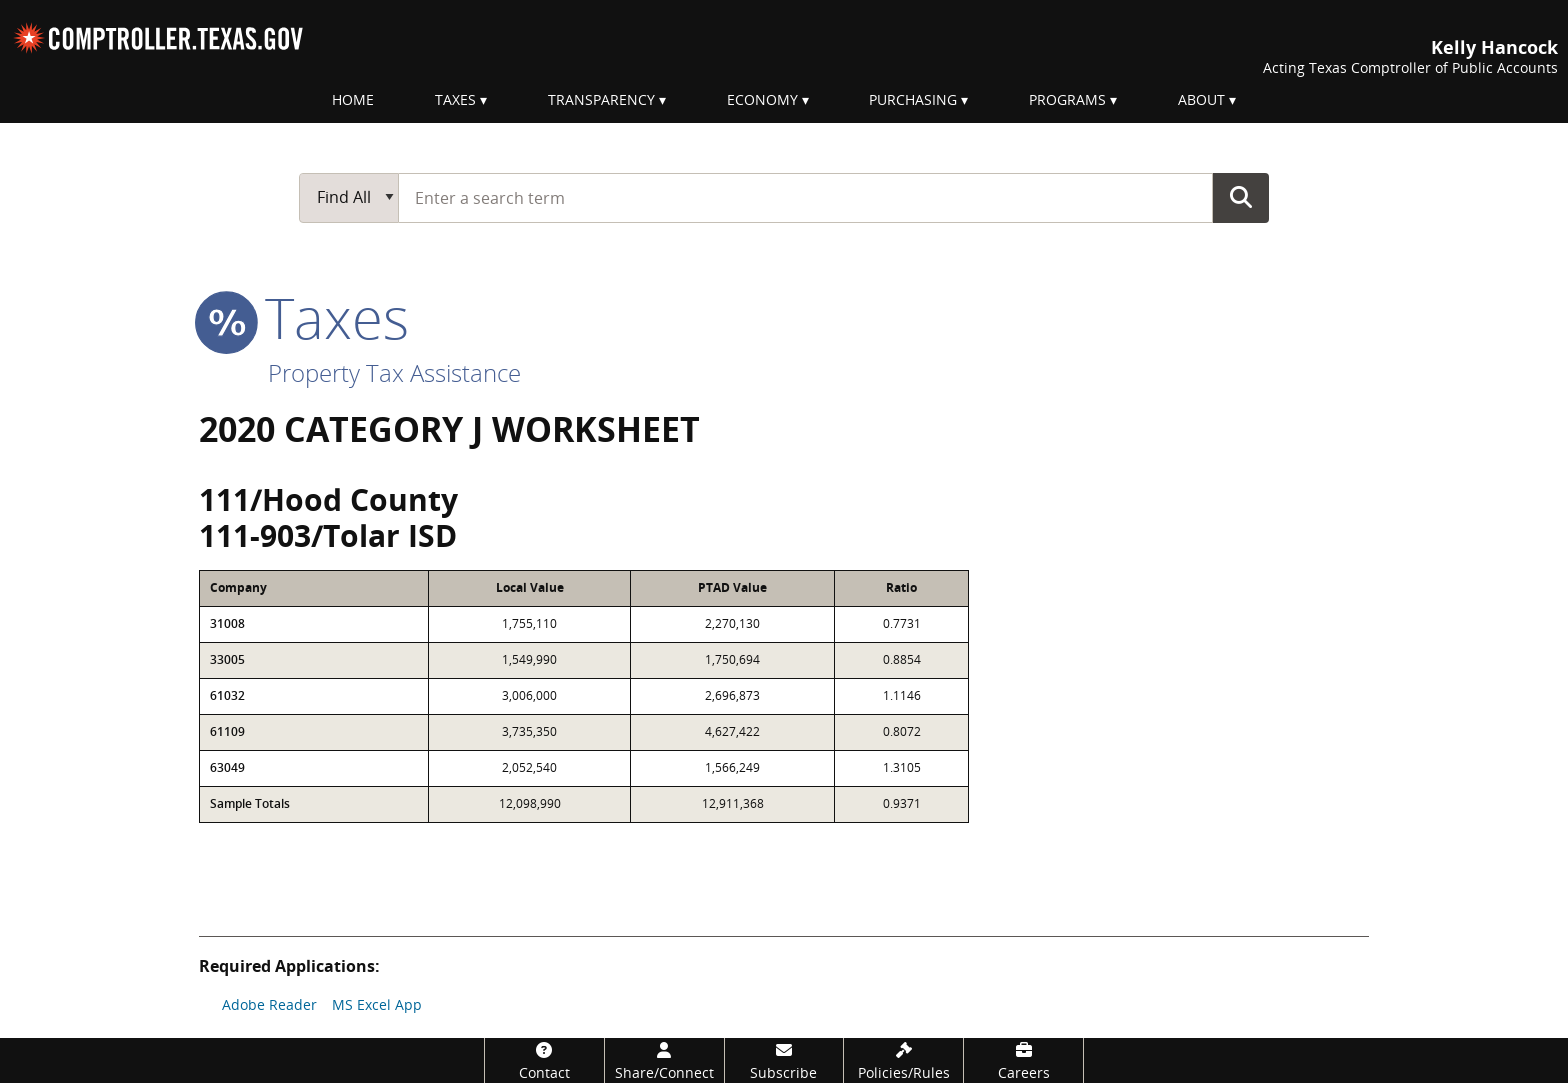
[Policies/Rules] (903, 1060)
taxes (304, 317)
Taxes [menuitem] (455, 99)
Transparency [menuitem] (601, 99)
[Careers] (1023, 1060)
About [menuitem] (1201, 99)
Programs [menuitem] (1067, 99)
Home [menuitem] (353, 99)
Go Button (1241, 197)
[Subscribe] (784, 1060)
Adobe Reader (269, 1004)
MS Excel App (377, 1004)
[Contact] (544, 1060)
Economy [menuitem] (762, 99)
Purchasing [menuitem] (913, 99)
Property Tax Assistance (394, 372)
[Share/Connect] (664, 1060)
